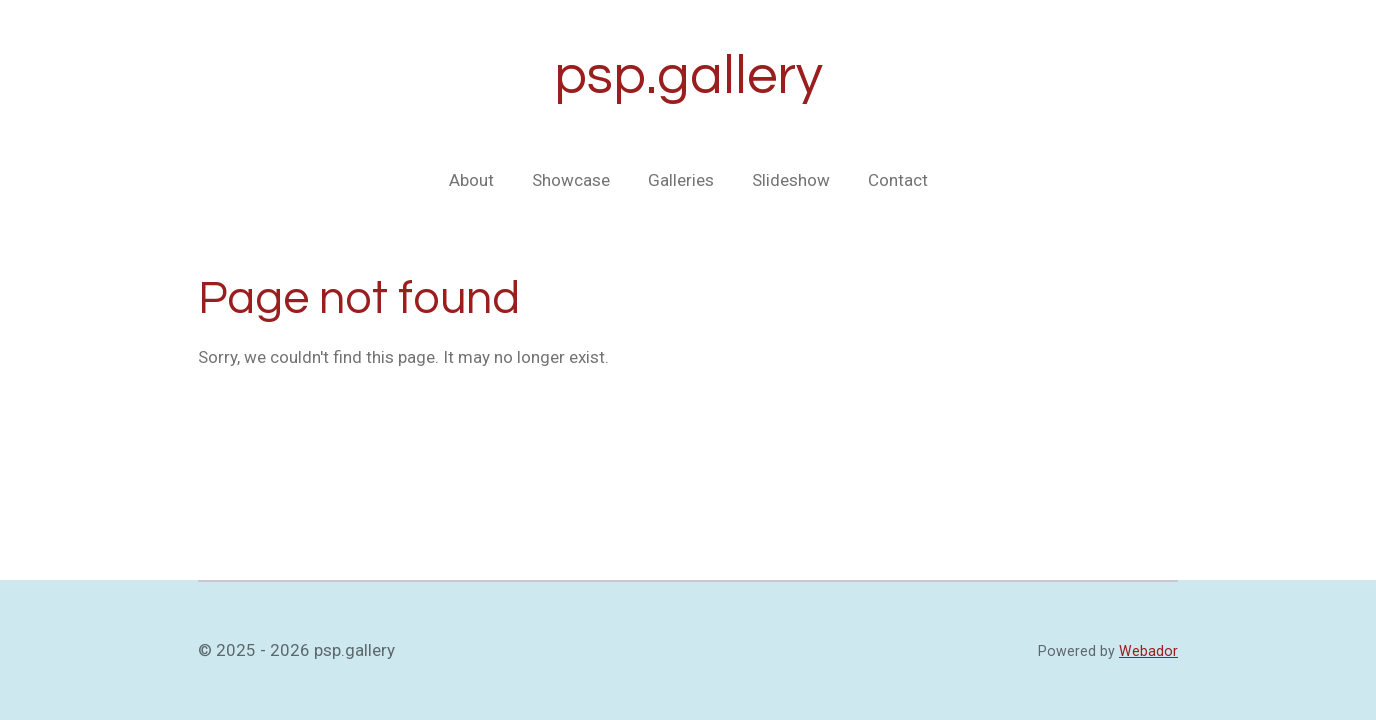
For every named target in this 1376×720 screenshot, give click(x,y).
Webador (1148, 651)
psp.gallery (688, 76)
